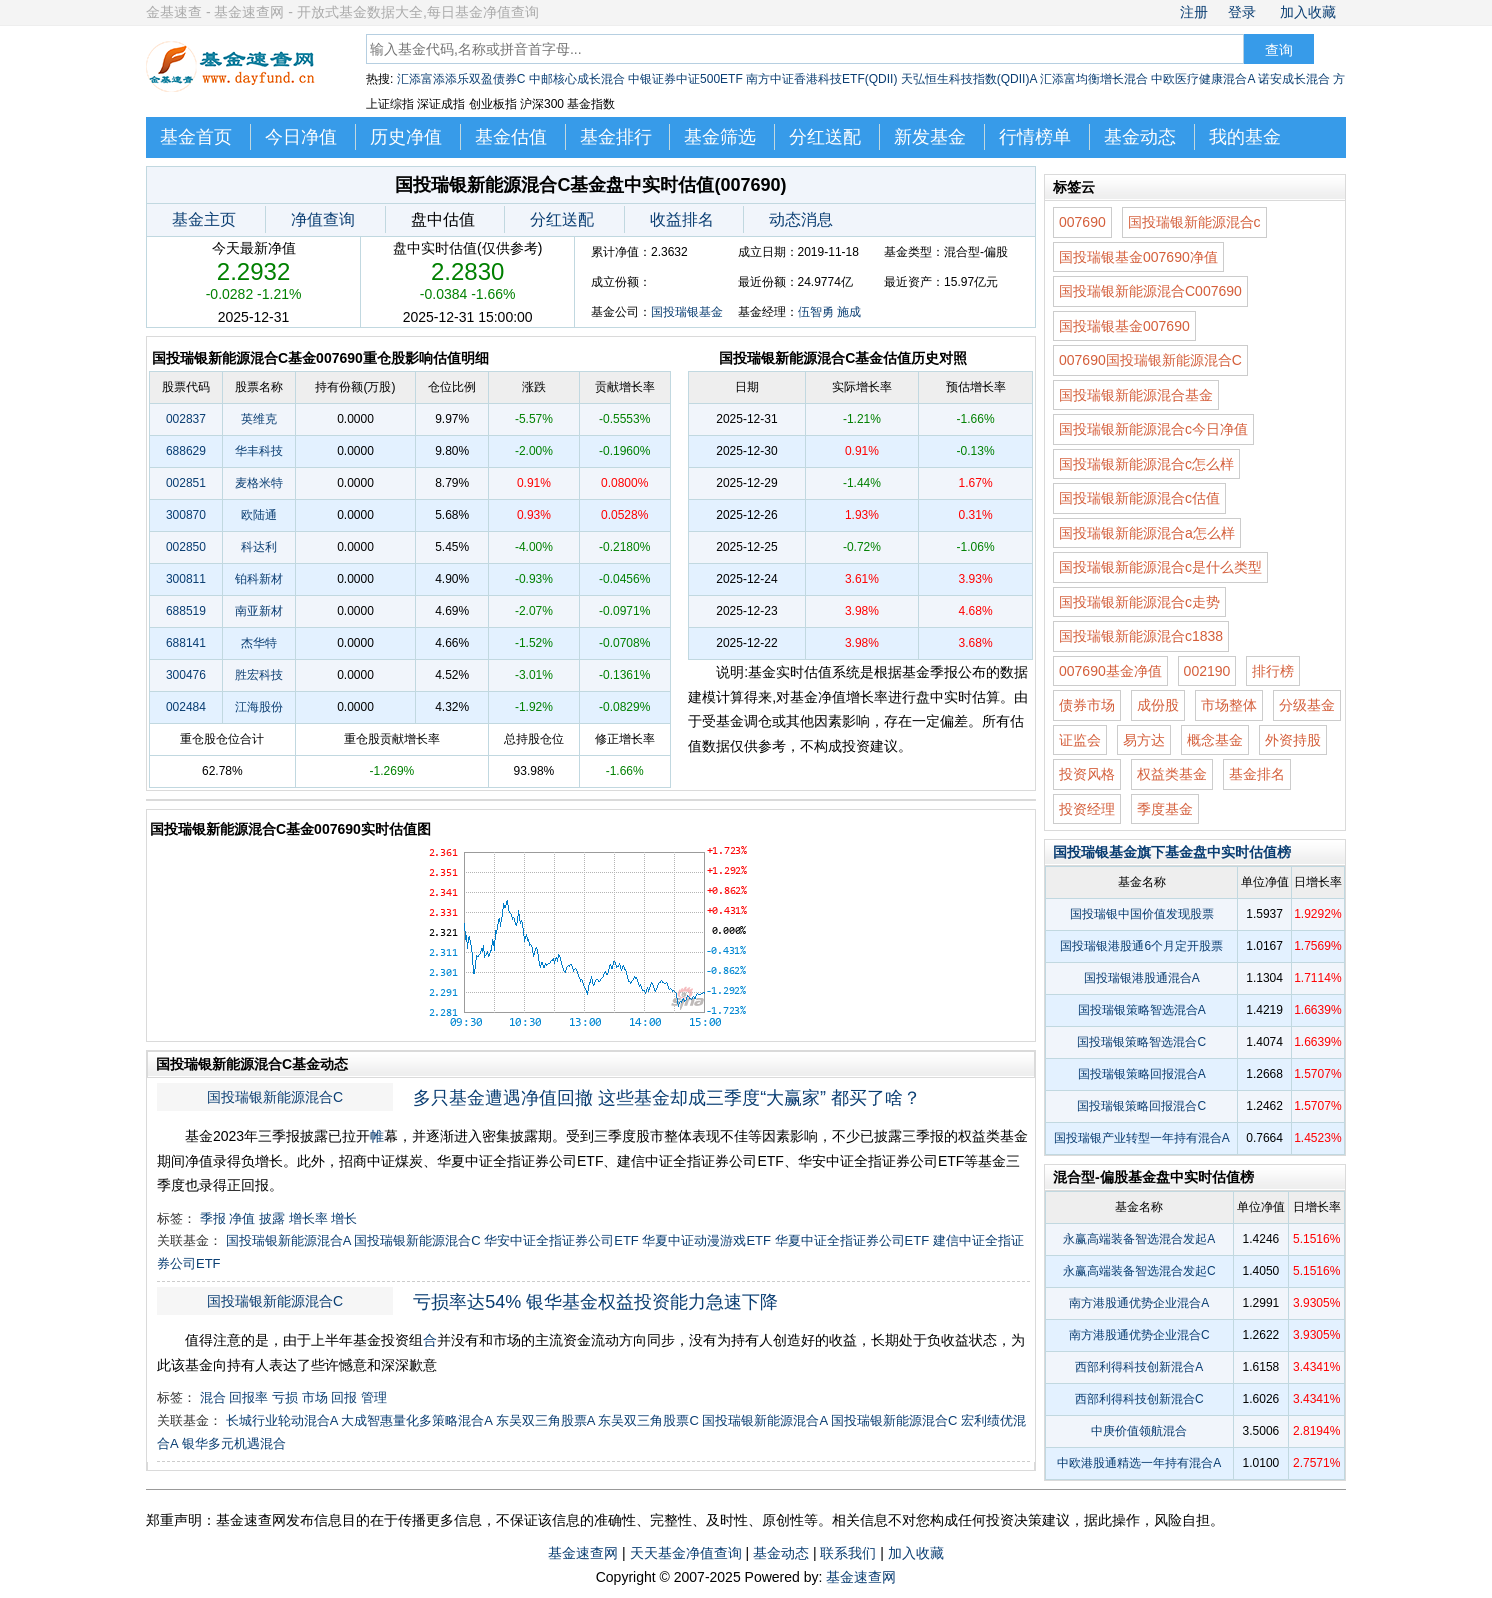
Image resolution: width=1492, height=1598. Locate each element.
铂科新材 (259, 579)
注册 (1194, 12)
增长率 (308, 1218)
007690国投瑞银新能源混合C (1150, 360)
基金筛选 (720, 137)
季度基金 (1165, 809)
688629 (186, 451)
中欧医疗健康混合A (1202, 79)
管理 (374, 1397)
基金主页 (204, 219)
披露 (272, 1218)
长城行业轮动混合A (282, 1420)
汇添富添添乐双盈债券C (461, 79)
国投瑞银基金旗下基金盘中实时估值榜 (1172, 852)
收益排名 (682, 219)
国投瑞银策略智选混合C (1141, 1042)
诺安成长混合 (1294, 79)
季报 (213, 1218)
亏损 (285, 1397)
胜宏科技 (259, 675)
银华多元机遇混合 (234, 1443)
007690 (1082, 222)
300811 (186, 579)
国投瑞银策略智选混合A (1142, 1010)
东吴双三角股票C (648, 1420)
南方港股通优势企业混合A (1139, 1303)
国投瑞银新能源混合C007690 (1150, 291)
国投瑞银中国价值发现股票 (1142, 914)
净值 (242, 1218)
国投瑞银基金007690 (1124, 326)
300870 (186, 515)
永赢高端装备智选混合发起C (1139, 1271)
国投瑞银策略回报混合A (1142, 1074)
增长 (344, 1218)
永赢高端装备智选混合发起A (1139, 1239)
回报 (344, 1397)
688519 (186, 611)
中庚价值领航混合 (1139, 1431)
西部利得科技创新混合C (1139, 1399)
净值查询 (323, 219)
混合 (213, 1397)
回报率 (248, 1397)
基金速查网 (583, 1553)
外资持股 (1293, 740)
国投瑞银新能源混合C (275, 1097)
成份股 (1158, 705)
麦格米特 (259, 483)
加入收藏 (1308, 12)
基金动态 (1140, 137)
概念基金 (1215, 740)
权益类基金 (1172, 774)
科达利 (259, 547)
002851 (186, 483)
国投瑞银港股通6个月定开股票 (1141, 946)
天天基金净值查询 (686, 1553)
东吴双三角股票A (545, 1420)
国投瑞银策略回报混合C (1141, 1106)
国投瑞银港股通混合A (1142, 978)
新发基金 (930, 137)
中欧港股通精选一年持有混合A (1139, 1463)
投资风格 (1087, 774)
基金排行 (616, 137)
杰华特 (259, 643)
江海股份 (259, 707)
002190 (1207, 671)
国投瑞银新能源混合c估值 (1139, 498)
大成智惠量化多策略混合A (416, 1420)
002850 (186, 547)
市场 (315, 1397)
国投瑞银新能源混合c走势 (1139, 602)
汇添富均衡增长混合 (1094, 79)
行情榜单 (1035, 137)
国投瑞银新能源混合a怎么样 (1147, 533)
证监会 (1080, 740)
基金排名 (1257, 774)
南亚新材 (259, 611)
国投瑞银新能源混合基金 (1136, 395)
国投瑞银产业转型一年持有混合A (1142, 1138)
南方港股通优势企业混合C (1139, 1335)
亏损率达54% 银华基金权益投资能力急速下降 (595, 1302)
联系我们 (848, 1553)
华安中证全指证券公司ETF (561, 1240)
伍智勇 (816, 312)
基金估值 (511, 137)
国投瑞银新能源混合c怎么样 (1146, 464)
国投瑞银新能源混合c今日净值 (1153, 429)
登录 (1242, 12)
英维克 (259, 419)
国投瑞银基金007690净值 (1138, 257)
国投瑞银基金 (687, 312)
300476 (186, 675)
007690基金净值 (1110, 671)
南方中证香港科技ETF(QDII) (821, 79)
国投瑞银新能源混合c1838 (1141, 636)
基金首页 (196, 137)
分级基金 (1307, 705)
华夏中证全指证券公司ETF (852, 1240)
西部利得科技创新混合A (1139, 1367)
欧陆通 (259, 515)
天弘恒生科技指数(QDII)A (969, 79)
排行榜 (1273, 671)
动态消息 (801, 219)
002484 (186, 707)
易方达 (1144, 740)
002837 (186, 419)
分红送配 (825, 137)
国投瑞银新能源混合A (288, 1240)
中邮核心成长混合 (577, 79)
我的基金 (1245, 137)
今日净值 (301, 137)
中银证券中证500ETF (685, 79)
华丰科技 (259, 451)
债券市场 (1087, 705)
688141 (186, 643)
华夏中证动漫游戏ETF (706, 1240)
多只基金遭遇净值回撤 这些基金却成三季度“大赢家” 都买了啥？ (667, 1098)
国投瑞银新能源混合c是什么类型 (1160, 567)
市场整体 (1229, 705)
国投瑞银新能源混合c (1194, 222)
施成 (849, 312)
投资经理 (1087, 809)
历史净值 (406, 137)
